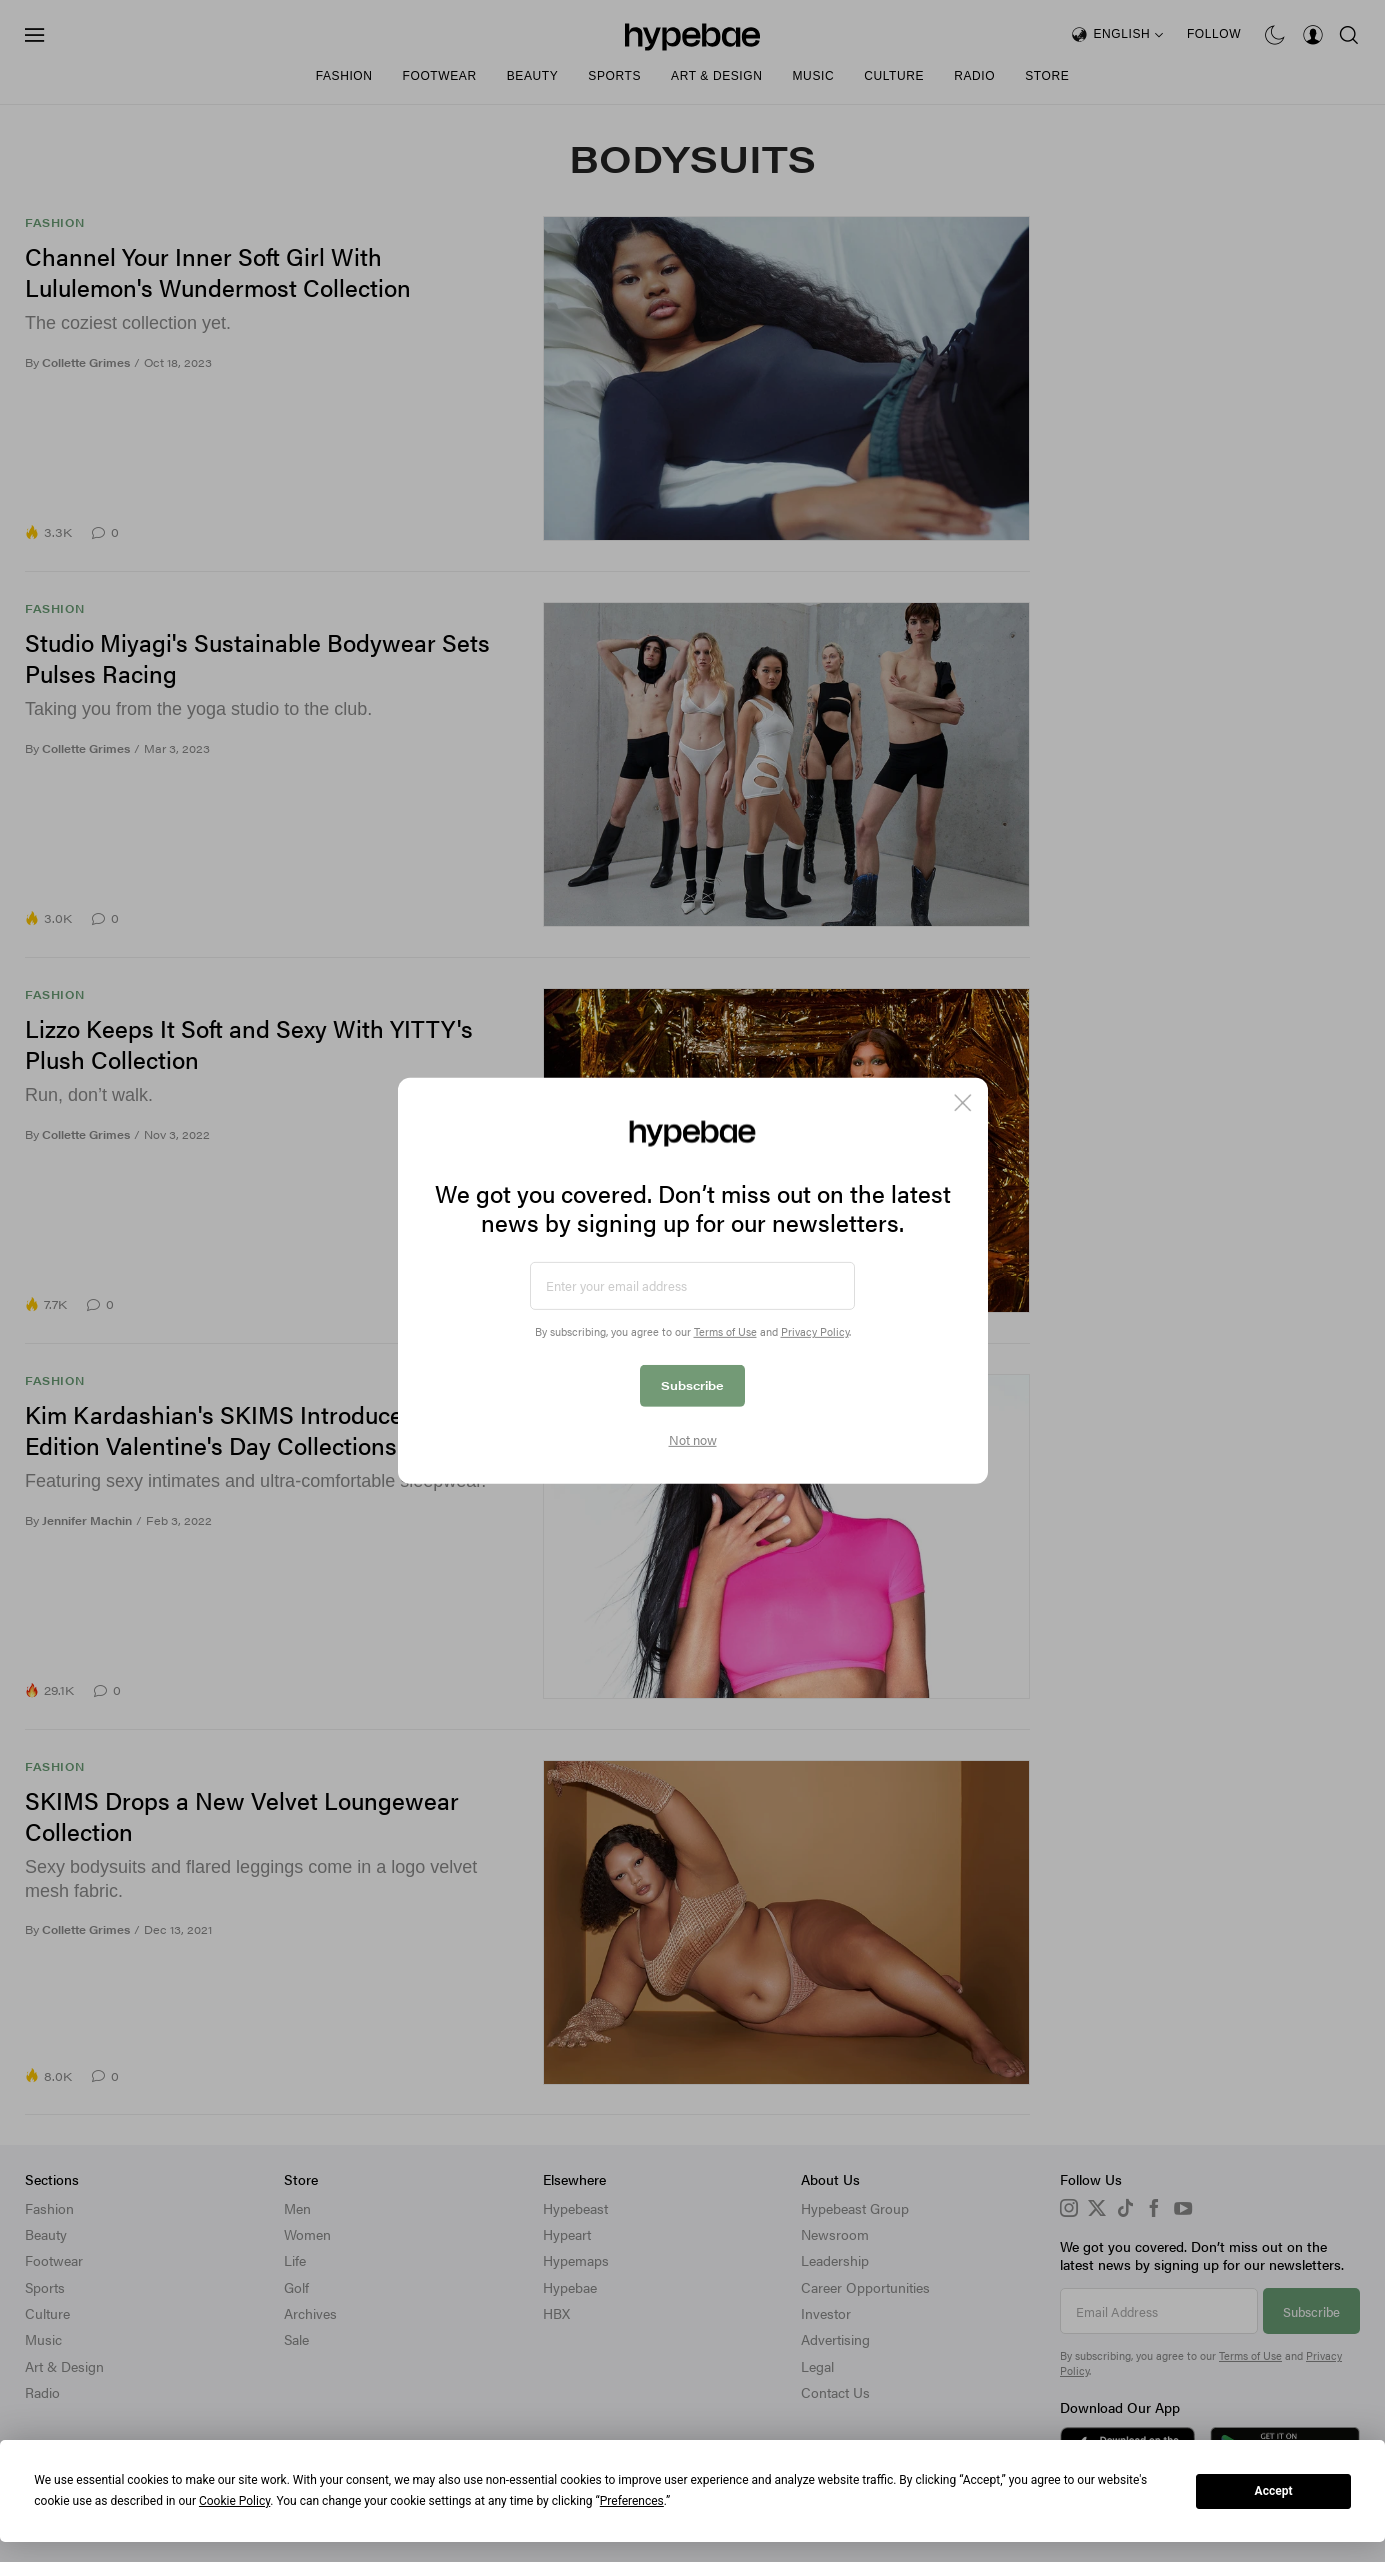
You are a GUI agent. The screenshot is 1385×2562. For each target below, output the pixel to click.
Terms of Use (725, 1331)
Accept (1274, 2491)
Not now (693, 1440)
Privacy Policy (815, 1331)
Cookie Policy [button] (234, 2501)
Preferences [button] (632, 2501)
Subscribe (692, 1385)
